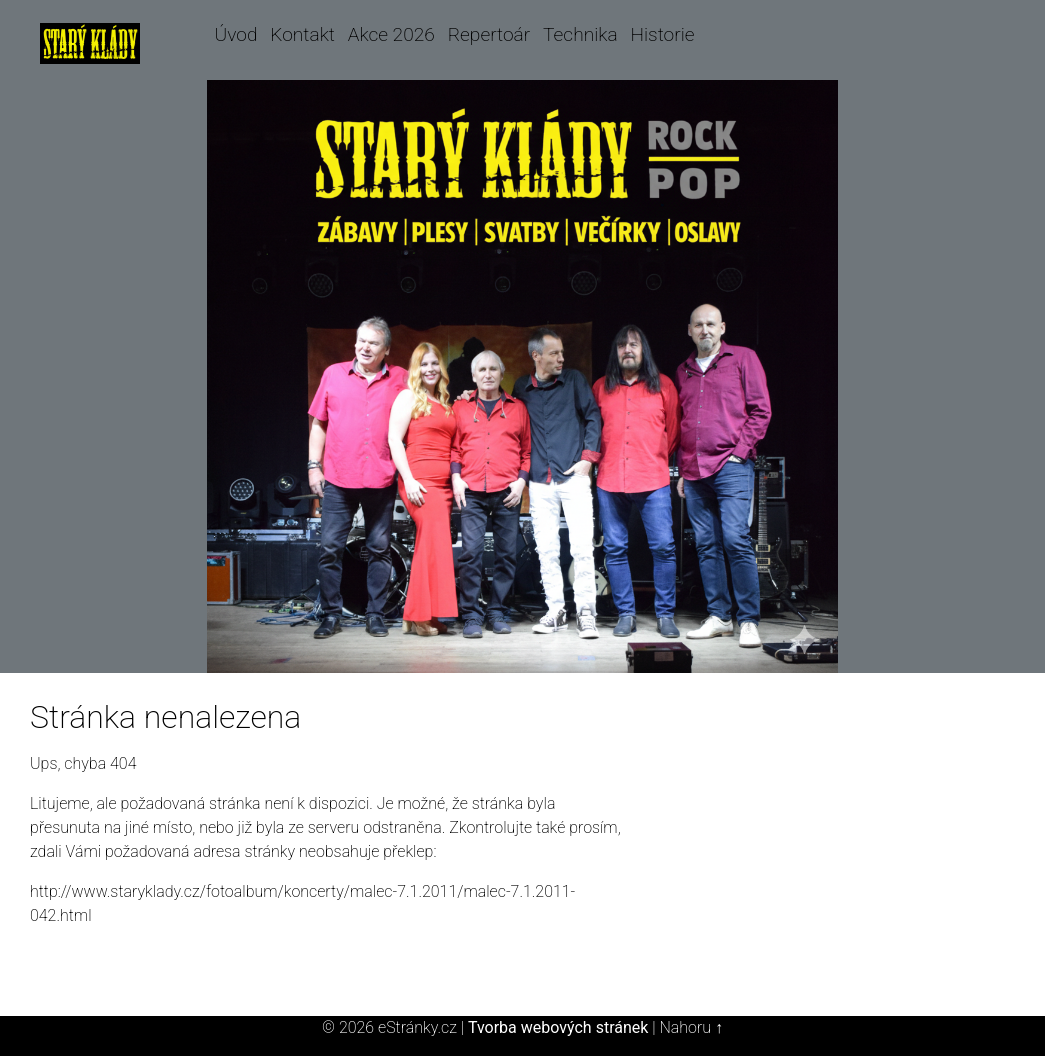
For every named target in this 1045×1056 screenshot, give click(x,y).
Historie (662, 34)
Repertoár (489, 34)
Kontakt (302, 34)
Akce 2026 (391, 34)
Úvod (236, 34)
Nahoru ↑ (690, 1027)
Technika (580, 34)
